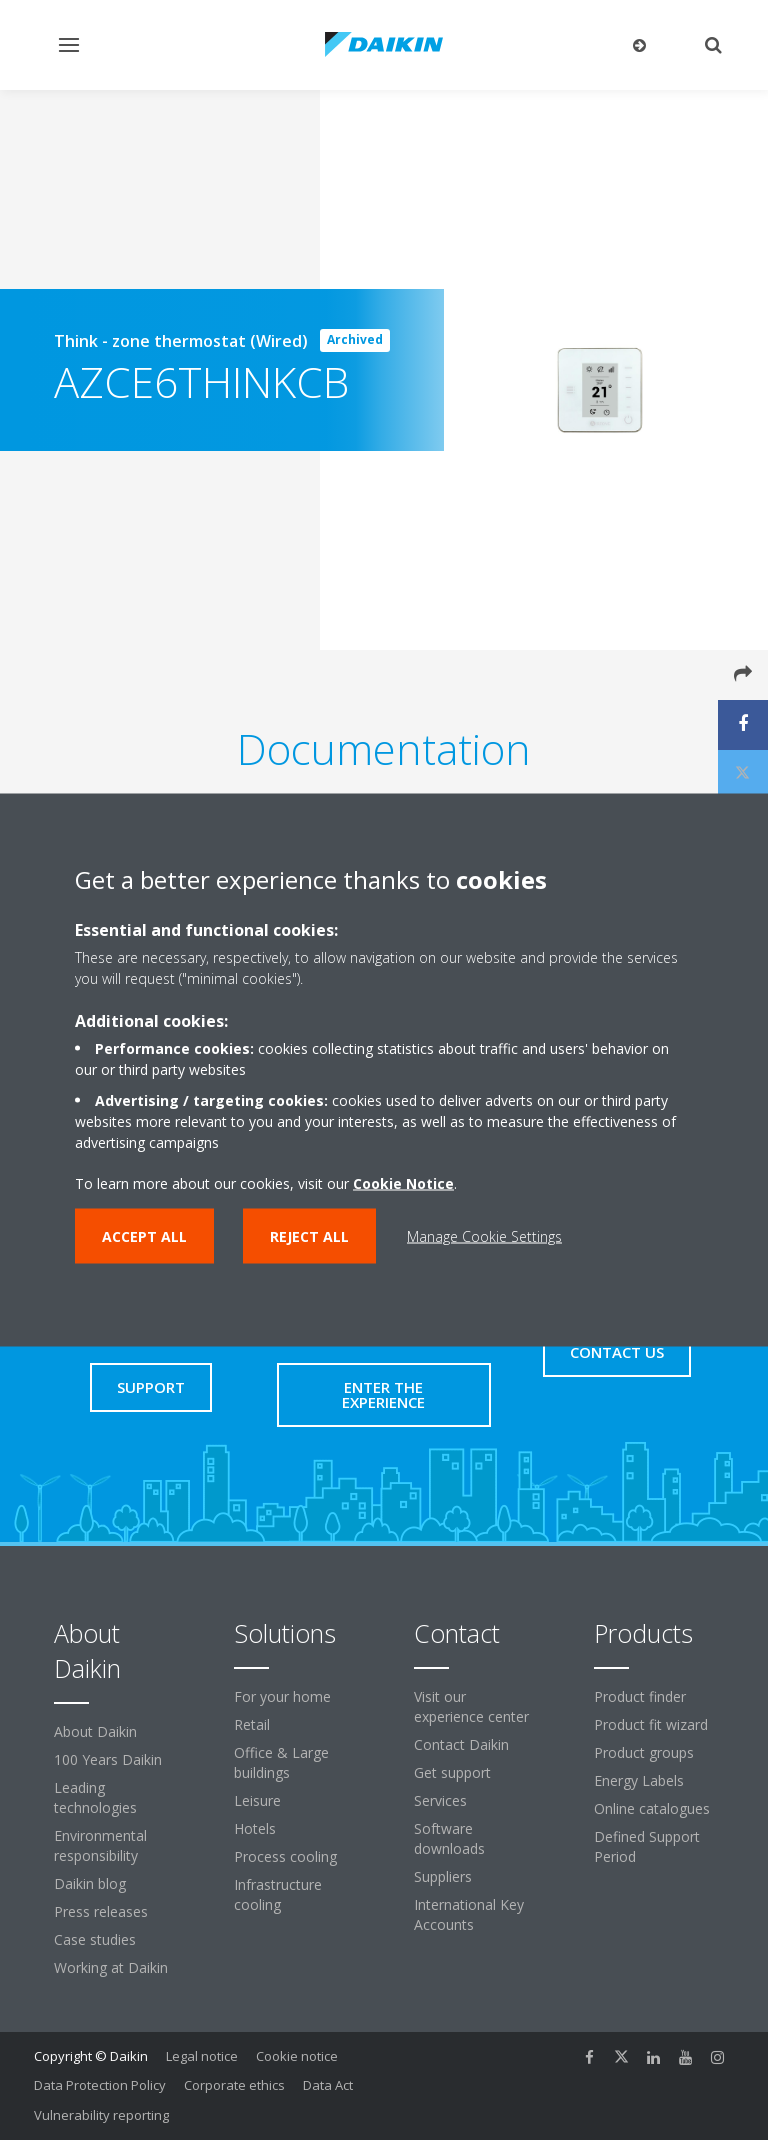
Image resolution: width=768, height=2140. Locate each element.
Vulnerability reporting (101, 2115)
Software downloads (449, 1838)
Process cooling (285, 1856)
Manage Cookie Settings (484, 1236)
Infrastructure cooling (278, 1894)
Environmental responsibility (100, 1845)
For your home (282, 1696)
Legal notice (202, 2056)
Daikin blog (90, 1883)
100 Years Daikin (108, 1759)
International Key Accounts (469, 1914)
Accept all (144, 1236)
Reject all (309, 1236)
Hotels (255, 1828)
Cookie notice (297, 2056)
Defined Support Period (647, 1846)
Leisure (257, 1800)
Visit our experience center (471, 1706)
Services (440, 1800)
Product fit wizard (651, 1724)
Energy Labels (639, 1780)
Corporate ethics (234, 2085)
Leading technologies (95, 1797)
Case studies (95, 1939)
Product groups (644, 1752)
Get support (452, 1772)
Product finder (640, 1696)
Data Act (328, 2085)
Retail (252, 1724)
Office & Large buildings (281, 1762)
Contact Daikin (461, 1744)
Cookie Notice (403, 1183)
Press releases (101, 1911)
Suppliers (443, 1876)
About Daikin (95, 1731)
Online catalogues (652, 1808)
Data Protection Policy (100, 2085)
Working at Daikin (111, 1967)
